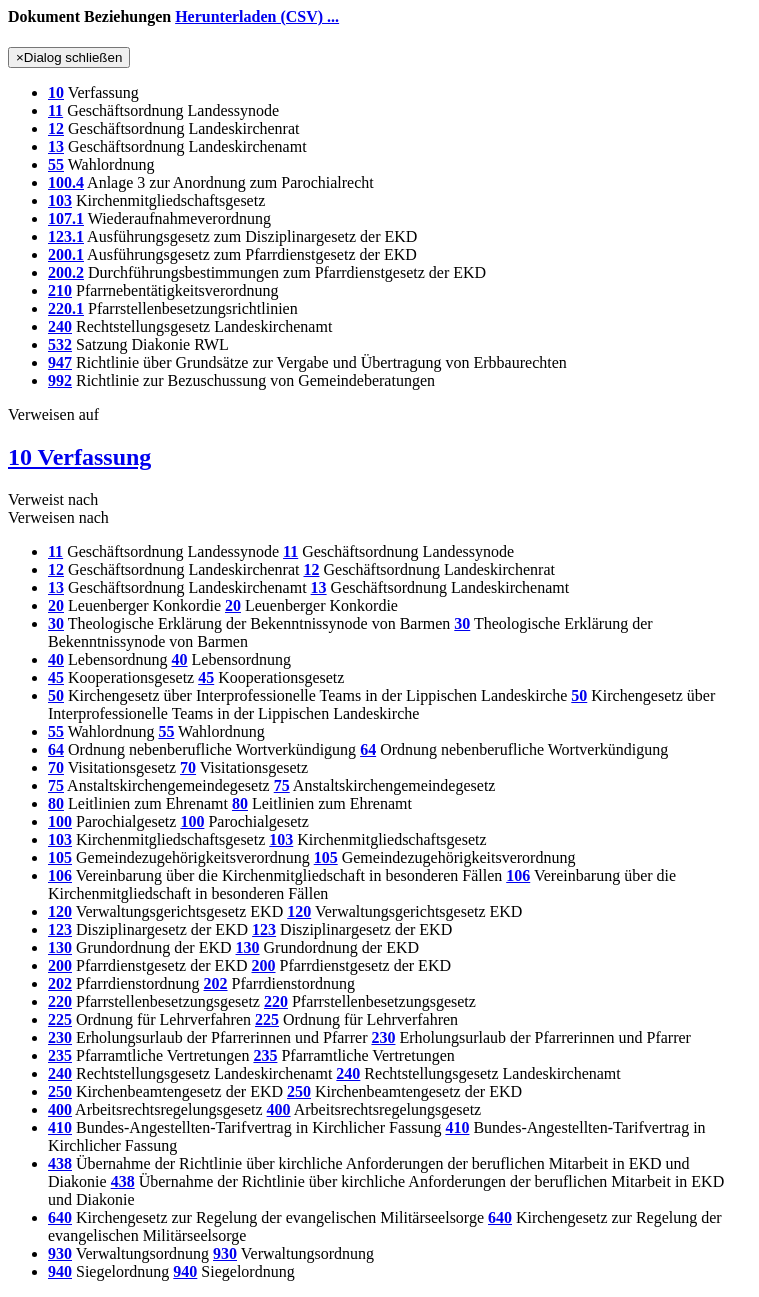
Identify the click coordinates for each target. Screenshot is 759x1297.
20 (56, 605)
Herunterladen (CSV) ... (257, 16)
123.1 (66, 236)
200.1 (66, 254)
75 (56, 785)
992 (60, 380)
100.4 (66, 182)
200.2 (66, 272)
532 (60, 344)
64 (56, 749)
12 (56, 128)
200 (60, 965)
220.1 (66, 308)
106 (60, 875)
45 (56, 677)
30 (56, 623)
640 (60, 1217)
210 (60, 290)
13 (56, 146)
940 (60, 1271)
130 (60, 947)
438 (60, 1163)
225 (60, 1019)
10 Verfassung (79, 457)
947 (60, 362)
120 (60, 911)
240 (60, 326)
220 (60, 1001)
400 (60, 1109)
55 (56, 164)
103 (60, 200)
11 (55, 110)
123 (60, 929)
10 (56, 92)
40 (56, 659)
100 (60, 821)
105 (60, 857)
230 (60, 1037)
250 (60, 1091)
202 (60, 983)
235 (60, 1055)
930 (60, 1253)
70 (56, 767)
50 (56, 695)
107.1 (66, 218)
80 (56, 803)
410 (60, 1127)
